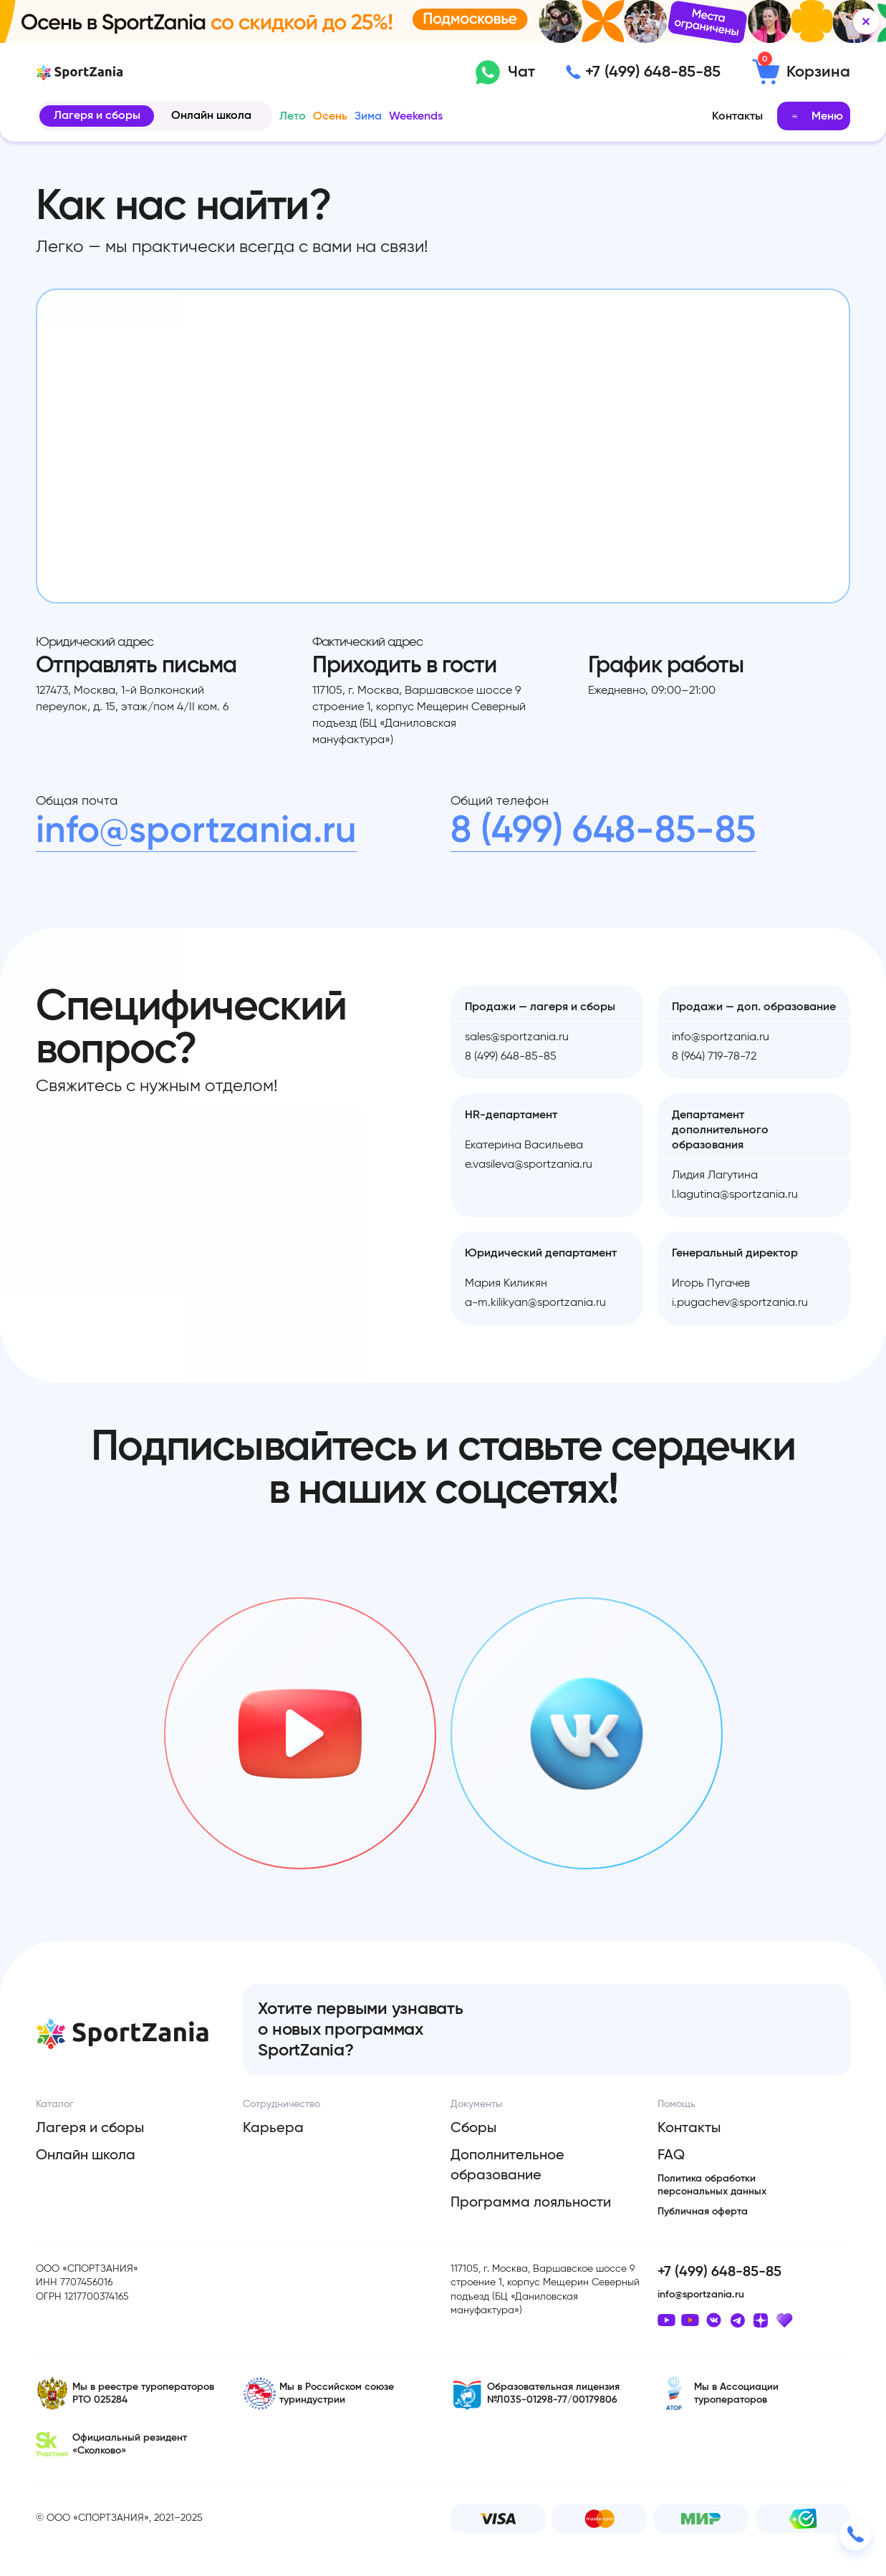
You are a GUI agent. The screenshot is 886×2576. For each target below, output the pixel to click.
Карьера (273, 2128)
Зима (368, 116)
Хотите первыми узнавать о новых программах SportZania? (360, 2029)
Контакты (737, 116)
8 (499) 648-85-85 (603, 830)
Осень (330, 116)
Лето (292, 116)
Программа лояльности (531, 2202)
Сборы (473, 2128)
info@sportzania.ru (196, 830)
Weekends (416, 116)
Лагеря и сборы (97, 115)
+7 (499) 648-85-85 (653, 71)
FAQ (671, 2155)
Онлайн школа (211, 115)
